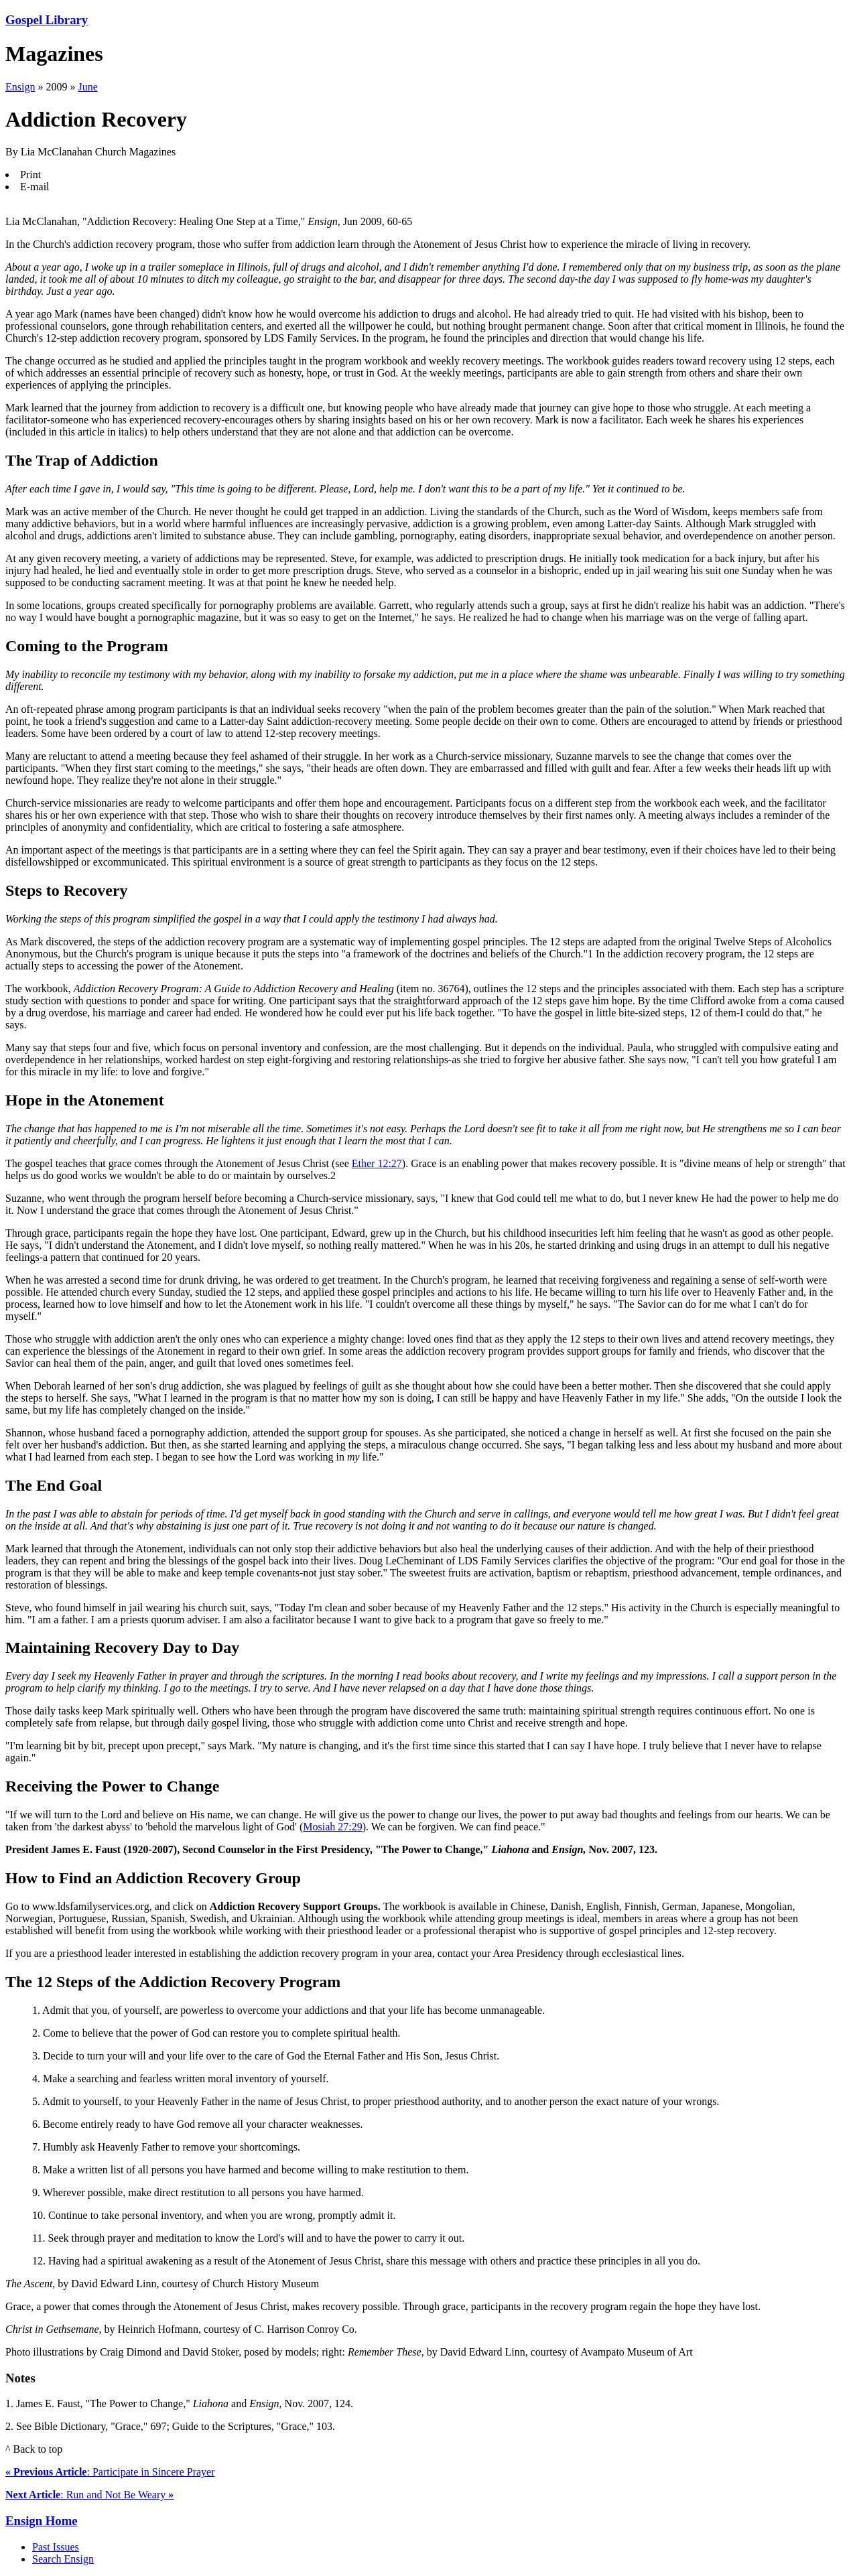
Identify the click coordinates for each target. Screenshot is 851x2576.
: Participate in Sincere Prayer (110, 2472)
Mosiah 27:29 (332, 1826)
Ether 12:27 (377, 1163)
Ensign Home (41, 2521)
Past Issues (55, 2547)
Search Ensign (63, 2559)
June (87, 86)
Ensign (20, 86)
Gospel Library (46, 20)
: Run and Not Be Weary (89, 2494)
